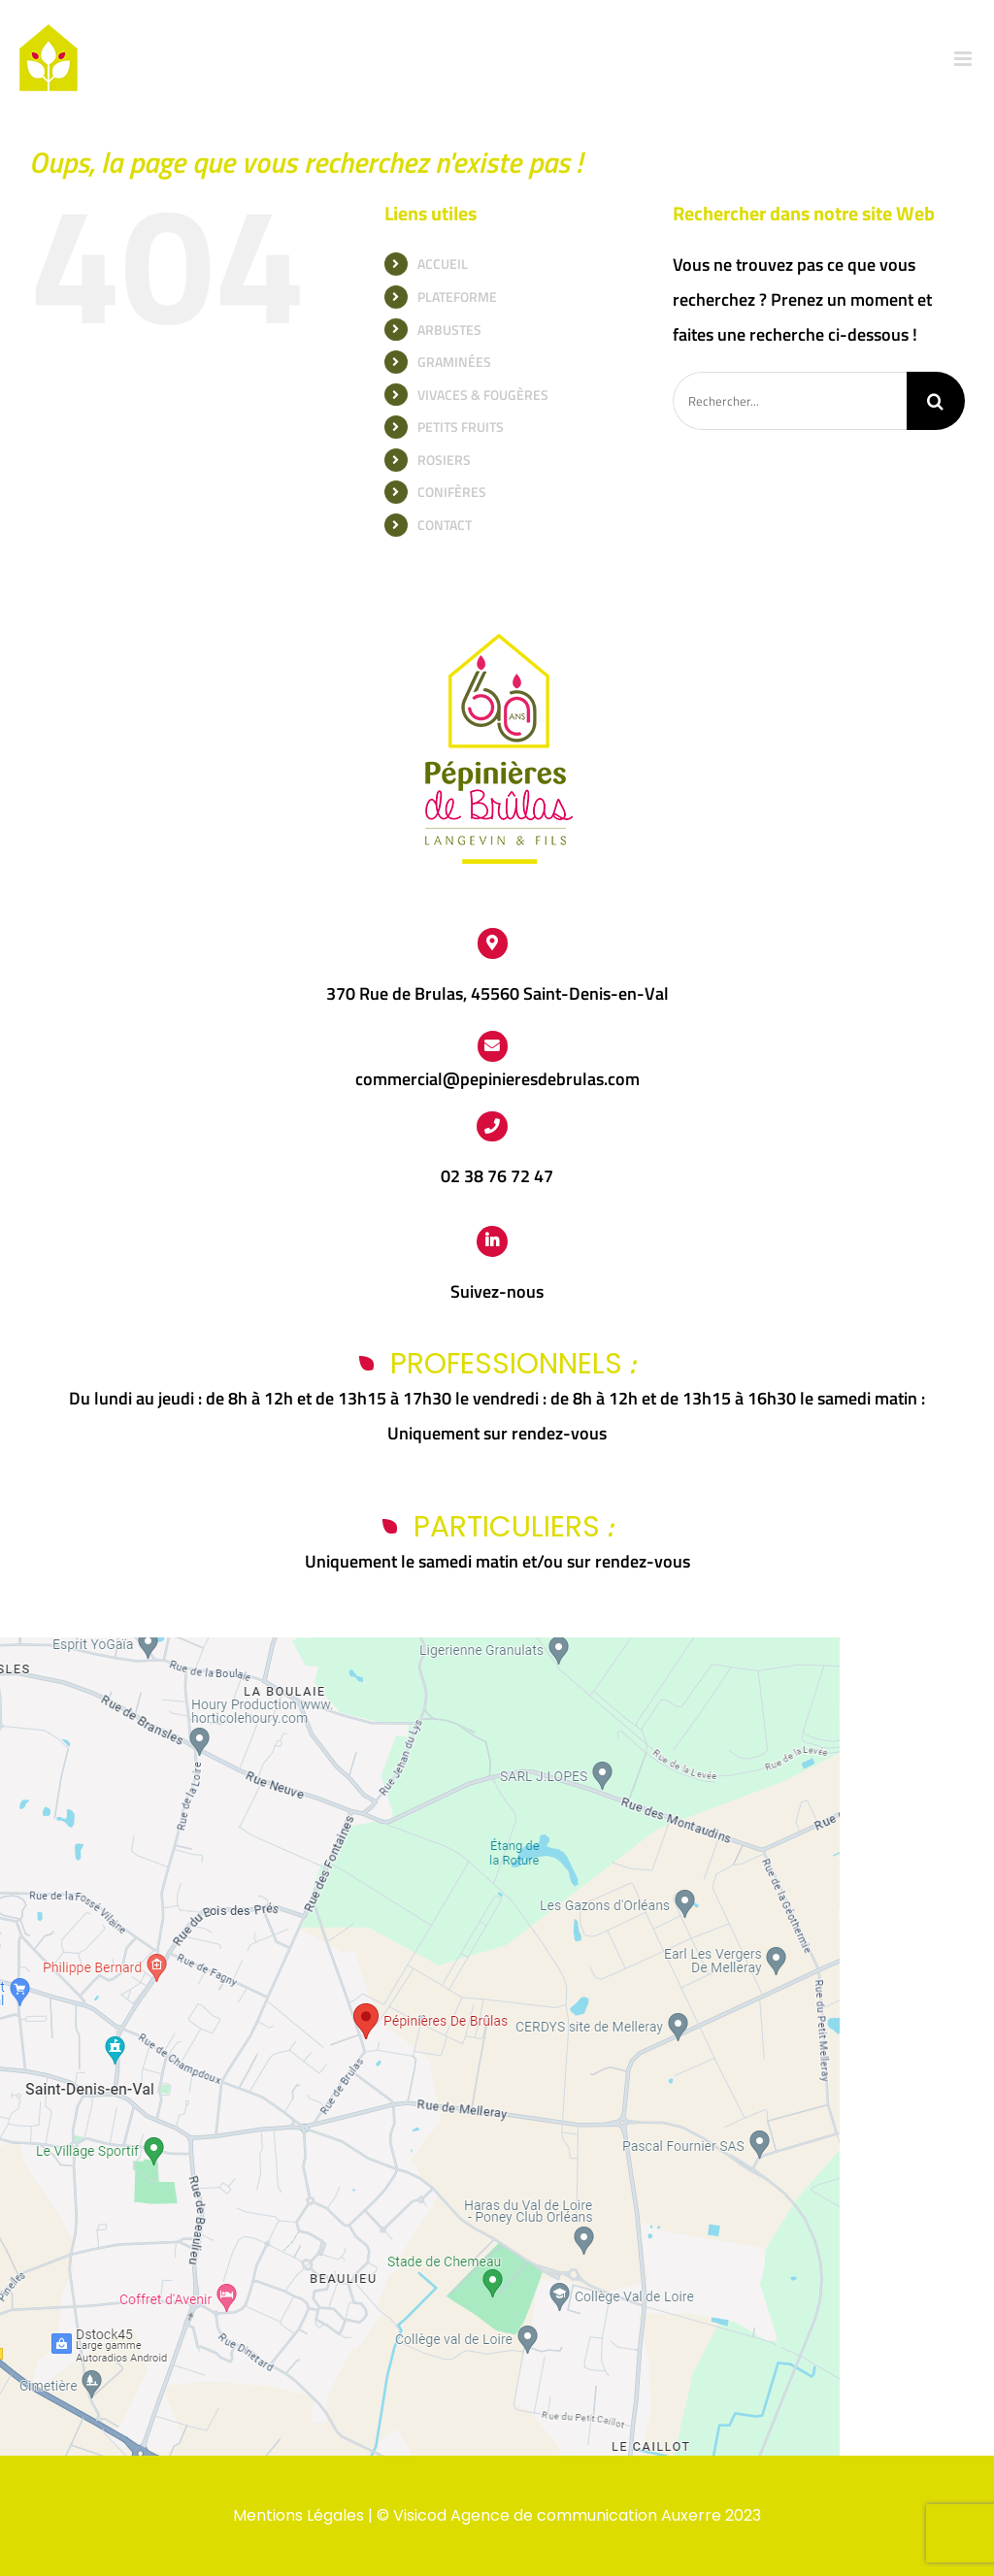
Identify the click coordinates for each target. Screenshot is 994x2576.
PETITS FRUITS (460, 426)
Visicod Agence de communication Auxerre (557, 2515)
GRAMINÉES (454, 361)
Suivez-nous (497, 1291)
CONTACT (444, 524)
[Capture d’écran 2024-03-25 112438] (420, 1646)
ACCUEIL (442, 263)
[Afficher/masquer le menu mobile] (964, 59)
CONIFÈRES (451, 491)
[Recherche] (936, 401)
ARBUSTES (449, 329)
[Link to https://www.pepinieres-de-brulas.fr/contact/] (493, 1046)
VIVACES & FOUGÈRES (482, 394)
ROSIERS (444, 459)
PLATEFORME (457, 296)
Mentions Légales (298, 2515)
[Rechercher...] (790, 401)
